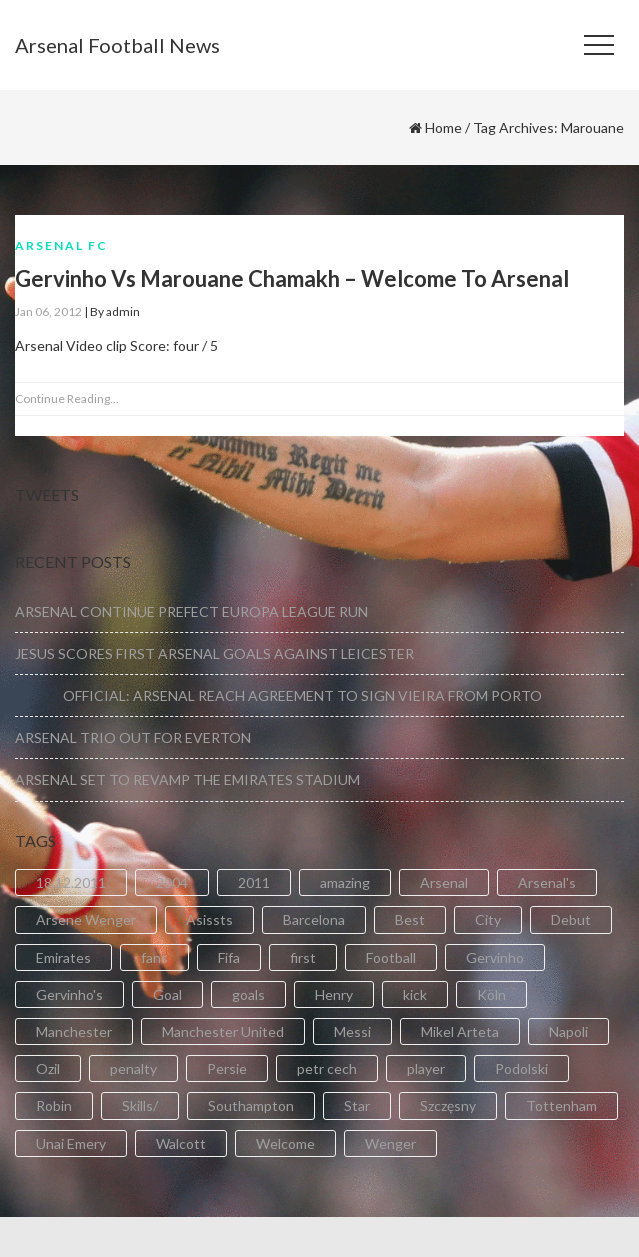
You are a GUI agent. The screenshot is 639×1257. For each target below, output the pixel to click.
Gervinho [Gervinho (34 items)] (495, 957)
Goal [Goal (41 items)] (167, 994)
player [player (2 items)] (426, 1068)
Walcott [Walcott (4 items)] (181, 1143)
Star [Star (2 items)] (357, 1105)
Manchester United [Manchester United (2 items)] (223, 1031)
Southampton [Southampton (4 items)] (251, 1105)
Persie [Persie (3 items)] (227, 1068)
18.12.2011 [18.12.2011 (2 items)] (71, 882)
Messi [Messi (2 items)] (352, 1031)
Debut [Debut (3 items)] (571, 919)
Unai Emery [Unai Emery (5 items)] (71, 1143)
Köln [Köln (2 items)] (491, 994)
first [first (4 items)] (303, 957)
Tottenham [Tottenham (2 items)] (561, 1105)
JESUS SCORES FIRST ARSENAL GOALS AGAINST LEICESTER (214, 653)
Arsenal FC (61, 245)
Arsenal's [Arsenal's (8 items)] (547, 882)
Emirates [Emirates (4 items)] (63, 957)
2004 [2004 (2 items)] (172, 882)
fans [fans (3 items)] (154, 957)
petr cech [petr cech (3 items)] (327, 1068)
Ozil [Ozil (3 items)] (48, 1068)
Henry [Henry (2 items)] (334, 994)
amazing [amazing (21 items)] (345, 882)
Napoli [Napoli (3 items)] (568, 1031)
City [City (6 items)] (488, 919)
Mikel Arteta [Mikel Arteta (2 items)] (460, 1031)
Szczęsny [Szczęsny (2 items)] (448, 1105)
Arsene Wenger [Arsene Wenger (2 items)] (86, 919)
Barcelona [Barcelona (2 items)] (314, 919)
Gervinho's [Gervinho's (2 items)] (69, 994)
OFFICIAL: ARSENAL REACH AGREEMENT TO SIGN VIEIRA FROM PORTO (278, 695)
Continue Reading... (67, 398)
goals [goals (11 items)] (248, 994)
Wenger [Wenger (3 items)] (390, 1143)
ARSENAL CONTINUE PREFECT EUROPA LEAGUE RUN (191, 611)
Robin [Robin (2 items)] (54, 1105)
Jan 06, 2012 (48, 311)
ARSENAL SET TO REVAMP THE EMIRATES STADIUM (187, 779)
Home (443, 127)
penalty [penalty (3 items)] (133, 1068)
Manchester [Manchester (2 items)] (74, 1031)
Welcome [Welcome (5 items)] (285, 1143)
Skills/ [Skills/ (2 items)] (140, 1105)
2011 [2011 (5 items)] (254, 882)
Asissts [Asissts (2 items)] (209, 919)
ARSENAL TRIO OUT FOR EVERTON (133, 737)
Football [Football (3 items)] (391, 957)
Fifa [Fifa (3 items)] (229, 957)
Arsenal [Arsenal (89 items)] (444, 882)
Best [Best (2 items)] (410, 919)
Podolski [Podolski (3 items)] (521, 1068)
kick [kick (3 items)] (415, 994)
